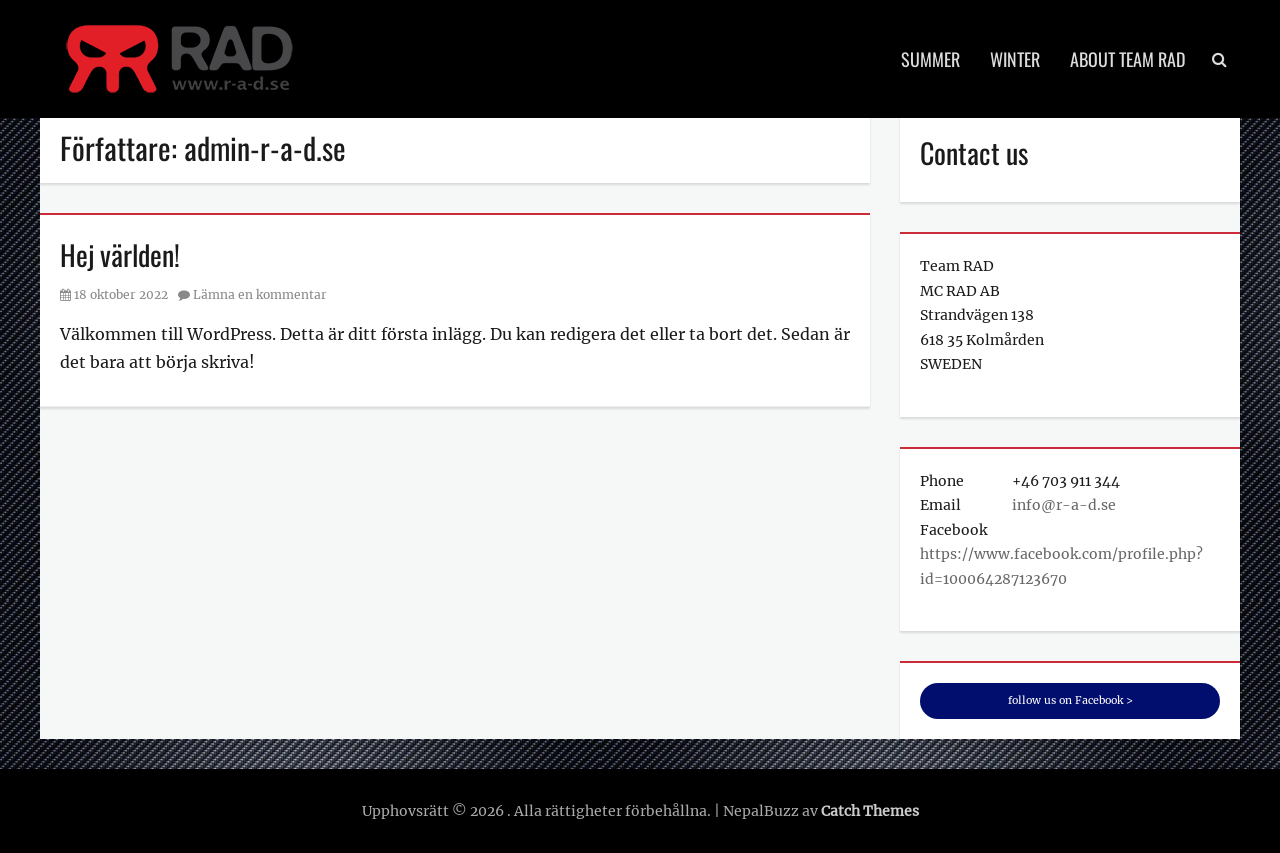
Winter (1015, 59)
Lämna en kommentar (260, 294)
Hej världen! (120, 254)
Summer (930, 59)
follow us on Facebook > (1070, 700)
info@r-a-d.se (1064, 505)
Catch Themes (870, 811)
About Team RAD (1127, 59)
